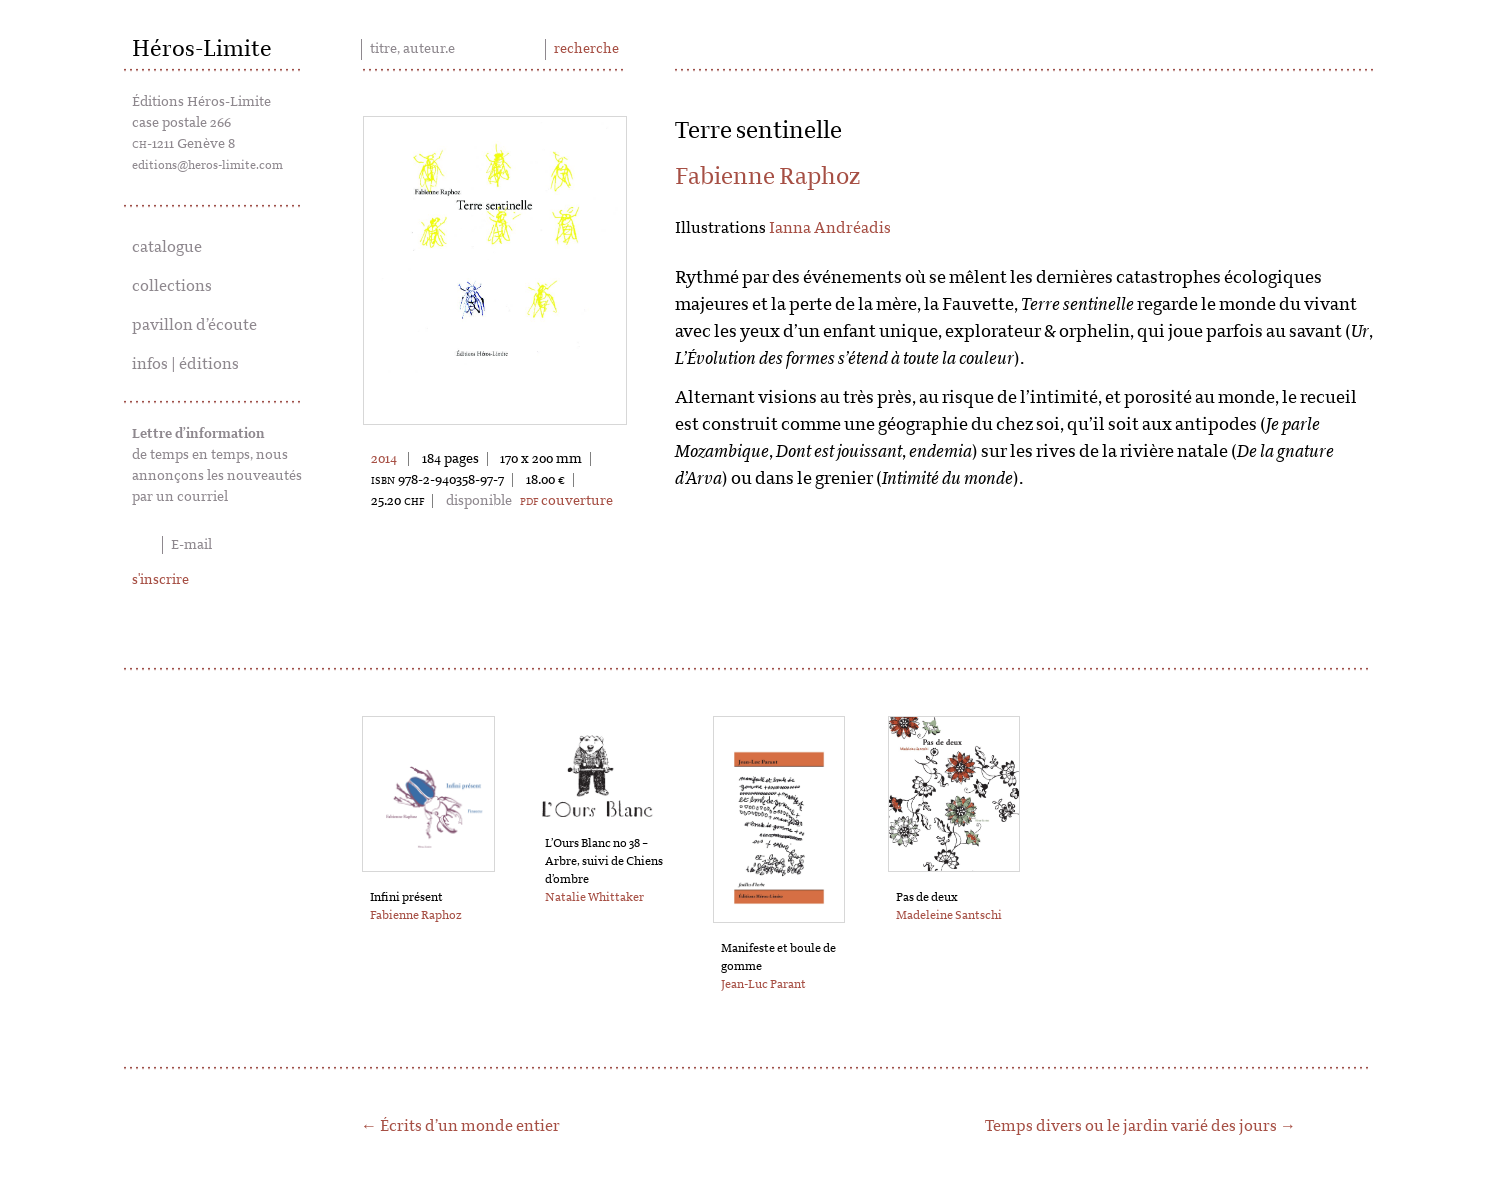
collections (172, 286)
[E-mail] (217, 545)
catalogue (167, 247)
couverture (566, 501)
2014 (384, 459)
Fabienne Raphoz (767, 177)
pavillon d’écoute (194, 325)
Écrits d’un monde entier (470, 1126)
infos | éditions (185, 364)
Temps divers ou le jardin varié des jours (1131, 1126)
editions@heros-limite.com (207, 165)
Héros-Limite (202, 49)
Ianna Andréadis (830, 228)
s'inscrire (160, 580)
